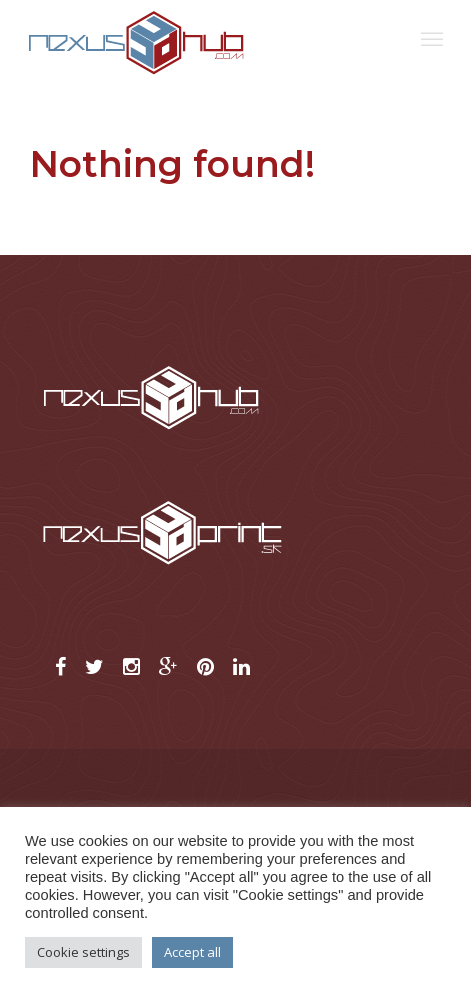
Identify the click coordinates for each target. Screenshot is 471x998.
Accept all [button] (192, 952)
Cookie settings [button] (83, 952)
